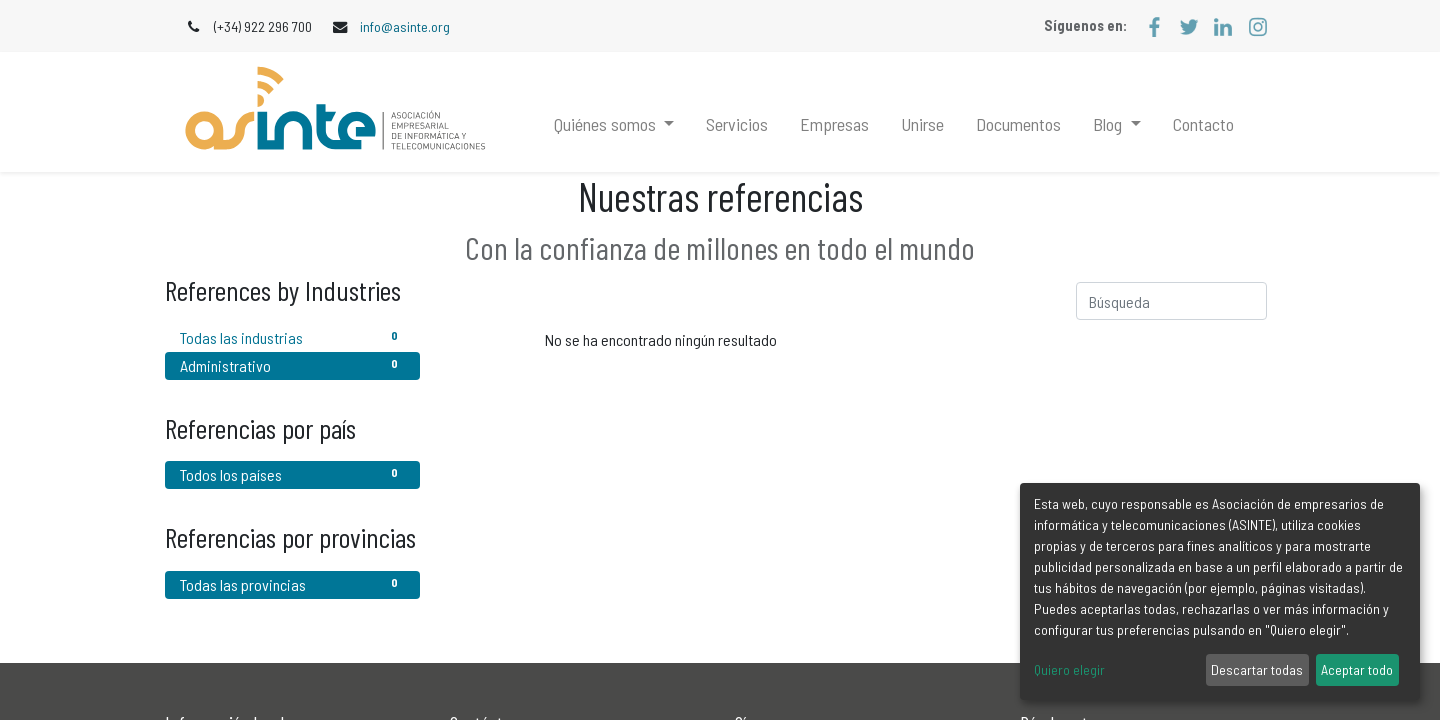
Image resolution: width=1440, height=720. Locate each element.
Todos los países (292, 473)
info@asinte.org (405, 26)
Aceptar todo (1357, 669)
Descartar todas (1257, 669)
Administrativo (292, 364)
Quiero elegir (1069, 669)
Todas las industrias (292, 336)
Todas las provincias (292, 583)
